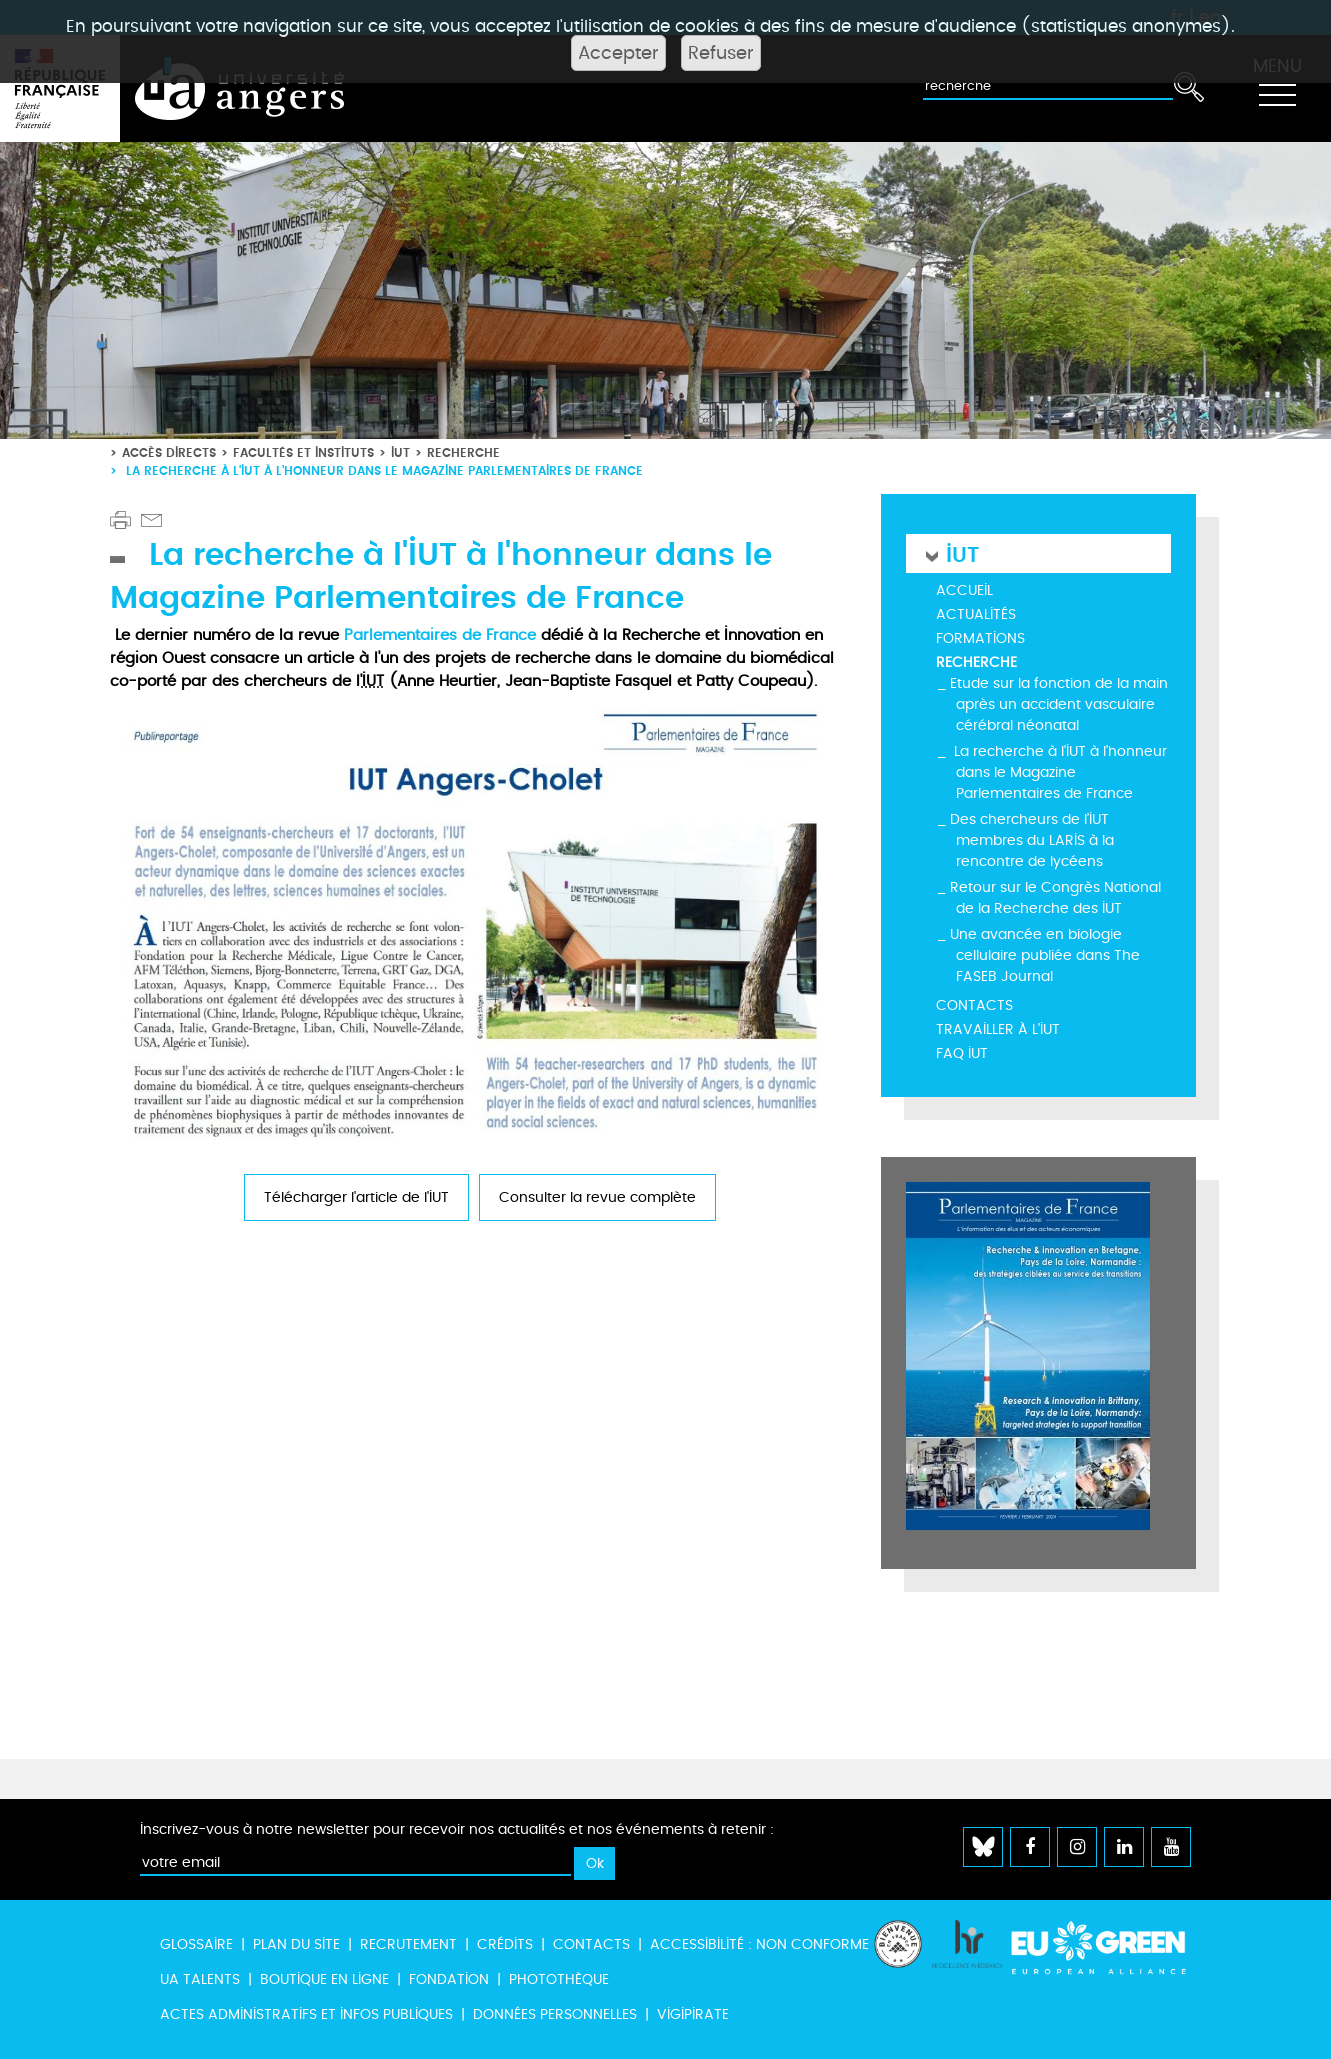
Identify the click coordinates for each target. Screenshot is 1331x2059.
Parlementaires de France (440, 635)
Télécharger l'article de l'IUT (356, 1197)
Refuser (721, 53)
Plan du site (296, 1944)
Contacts (974, 1005)
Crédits (505, 1944)
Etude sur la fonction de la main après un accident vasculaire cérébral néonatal (1059, 704)
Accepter (618, 53)
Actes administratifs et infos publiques (306, 2014)
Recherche (463, 452)
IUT (400, 452)
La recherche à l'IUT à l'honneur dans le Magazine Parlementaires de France (1058, 772)
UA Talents (200, 1979)
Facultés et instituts (303, 452)
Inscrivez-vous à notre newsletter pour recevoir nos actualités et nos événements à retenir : (457, 1829)
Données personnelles (555, 2014)
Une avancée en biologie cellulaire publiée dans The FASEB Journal (1045, 955)
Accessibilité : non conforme (759, 1944)
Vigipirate (693, 2014)
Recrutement (408, 1944)
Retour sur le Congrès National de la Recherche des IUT (1055, 898)
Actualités (976, 614)
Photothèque (559, 1979)
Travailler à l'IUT (998, 1029)
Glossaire (196, 1944)
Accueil (964, 590)
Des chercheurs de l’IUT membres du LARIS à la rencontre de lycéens (1032, 840)
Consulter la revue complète (597, 1197)
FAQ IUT (962, 1053)
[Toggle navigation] (1277, 89)
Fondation (449, 1979)
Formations (980, 638)
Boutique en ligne (324, 1979)
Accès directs (169, 452)
